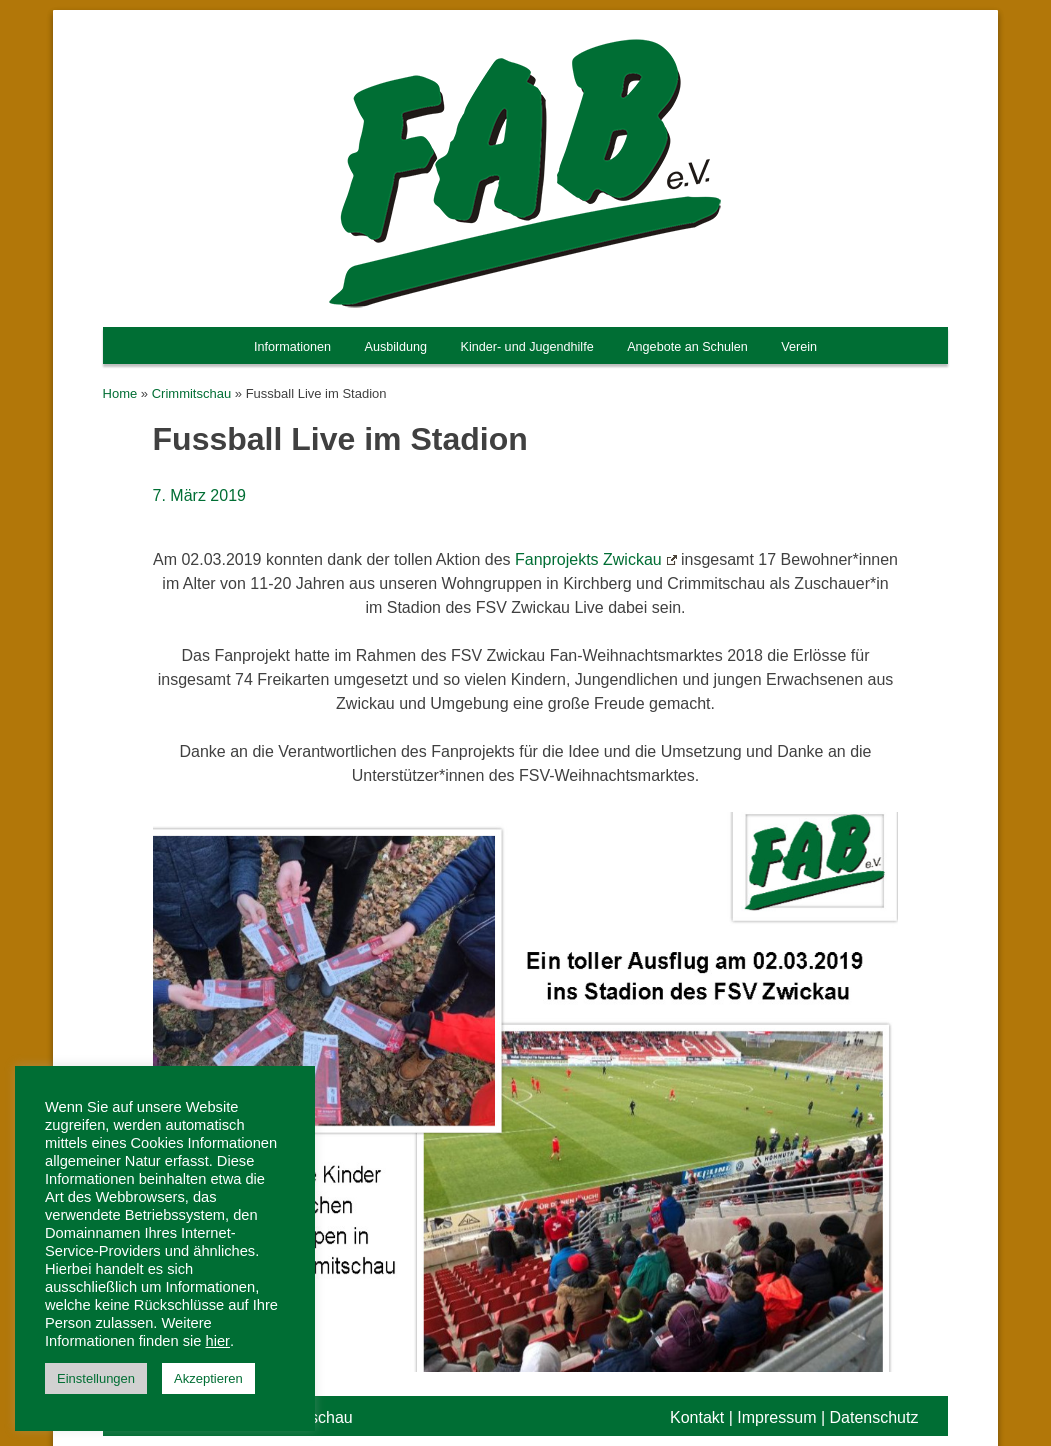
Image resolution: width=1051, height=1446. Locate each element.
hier (218, 1341)
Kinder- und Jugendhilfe (526, 347)
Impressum (776, 1417)
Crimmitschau (191, 393)
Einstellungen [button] (96, 1378)
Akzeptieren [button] (208, 1378)
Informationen (292, 347)
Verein (799, 347)
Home (120, 393)
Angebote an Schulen (687, 347)
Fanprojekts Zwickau (596, 559)
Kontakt (697, 1417)
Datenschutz (874, 1417)
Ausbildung (396, 347)
